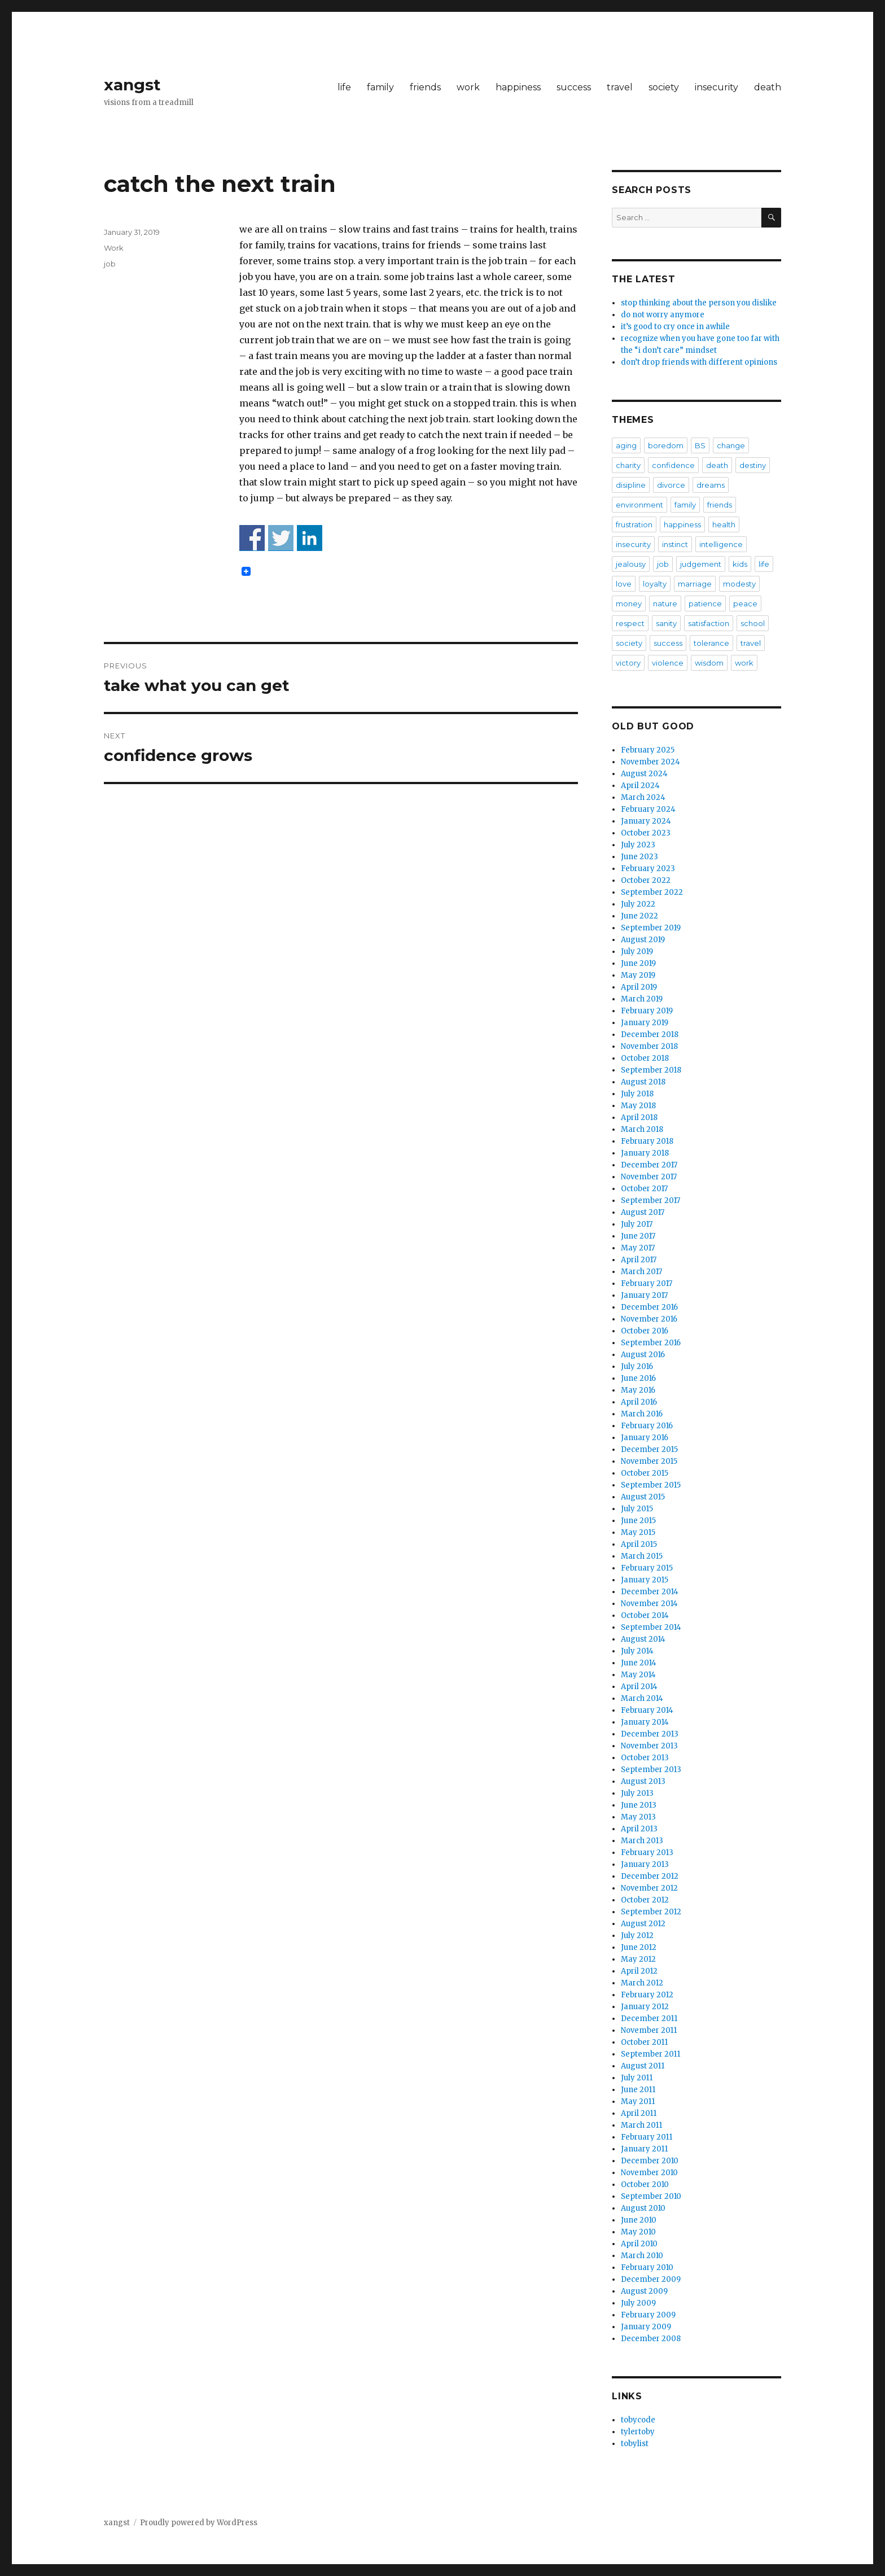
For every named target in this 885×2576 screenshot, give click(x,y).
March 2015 (642, 1556)
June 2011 (638, 2089)
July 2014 (637, 1651)
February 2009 (648, 2315)
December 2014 (649, 1592)
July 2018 (637, 1094)
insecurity (716, 87)
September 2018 (651, 1070)
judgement (700, 563)
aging (626, 445)
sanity (666, 623)
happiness (518, 87)
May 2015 (638, 1532)
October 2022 (646, 880)
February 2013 (647, 1852)
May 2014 (638, 1675)
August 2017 (642, 1212)
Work (114, 247)
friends (425, 87)
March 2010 (642, 2255)
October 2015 (644, 1473)
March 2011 (641, 2125)
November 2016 (649, 1319)
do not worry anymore (662, 315)
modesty (739, 583)
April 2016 (639, 1402)
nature (665, 603)
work (468, 87)
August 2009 (644, 2291)
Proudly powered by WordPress (198, 2522)
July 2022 (638, 904)
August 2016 (643, 1354)
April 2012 (639, 1971)
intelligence (721, 544)
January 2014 (645, 1722)
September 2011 (650, 2054)
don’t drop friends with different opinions (699, 362)
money (629, 603)
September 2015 (651, 1485)
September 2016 (651, 1343)
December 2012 (649, 1876)
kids (740, 563)
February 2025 (647, 750)
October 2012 (645, 1900)
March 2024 (643, 797)
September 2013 (651, 1769)
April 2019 (639, 987)
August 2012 (643, 1923)
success (574, 87)
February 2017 (646, 1283)
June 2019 (638, 963)
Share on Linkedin (309, 537)
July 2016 (637, 1366)
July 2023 (638, 845)
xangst (132, 84)
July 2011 (636, 2078)
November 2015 (649, 1461)
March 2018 (642, 1129)
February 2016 (647, 1426)
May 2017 (638, 1248)
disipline (631, 484)
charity (628, 465)
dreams (710, 484)
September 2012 (651, 1912)
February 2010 (647, 2267)
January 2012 (645, 2006)
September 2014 (651, 1627)
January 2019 (644, 1022)
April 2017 (638, 1260)
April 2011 (638, 2113)
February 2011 (646, 2137)
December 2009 (651, 2279)
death (767, 87)
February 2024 (648, 809)
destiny (752, 465)
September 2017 (650, 1200)
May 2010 (638, 2232)
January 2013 (645, 1864)
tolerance (711, 643)
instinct (675, 544)
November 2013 (649, 1746)
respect (630, 623)
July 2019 (637, 951)
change (731, 445)
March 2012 (642, 1983)
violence (668, 662)
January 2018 (645, 1153)
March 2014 (642, 1698)
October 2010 (645, 2184)
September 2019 (651, 928)
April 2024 (640, 785)
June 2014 (638, 1663)
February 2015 (647, 1568)
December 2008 (651, 2338)
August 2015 (643, 1497)
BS (700, 445)
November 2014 (649, 1603)
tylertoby (638, 2432)
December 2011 (649, 2018)
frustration (634, 524)
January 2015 (644, 1580)
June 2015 (638, 1520)
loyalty (655, 583)
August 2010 (643, 2208)
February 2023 (648, 868)
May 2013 (638, 1817)
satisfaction (708, 623)
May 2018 (638, 1105)
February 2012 (647, 1995)
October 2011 (644, 2042)
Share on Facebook (252, 537)
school (753, 623)
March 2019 (642, 999)
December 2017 (649, 1165)
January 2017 (644, 1295)
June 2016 (638, 1378)
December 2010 (649, 2161)
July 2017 (636, 1224)
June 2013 (638, 1805)
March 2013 (642, 1840)
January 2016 (644, 1437)
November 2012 (649, 1888)
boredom (666, 445)
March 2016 (642, 1414)
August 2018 (643, 1082)
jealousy (631, 563)
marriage (695, 583)
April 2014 (639, 1686)
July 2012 (637, 1935)
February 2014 (647, 1710)
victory (628, 662)
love (624, 583)
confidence (673, 465)
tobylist (635, 2443)
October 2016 (644, 1331)
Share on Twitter (280, 537)
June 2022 (639, 916)
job (110, 263)
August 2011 (642, 2066)
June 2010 (638, 2220)
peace (745, 603)
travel (620, 87)
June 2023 (639, 856)
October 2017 (644, 1188)
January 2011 (644, 2149)
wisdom (709, 662)
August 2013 (643, 1781)
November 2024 (650, 762)
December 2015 (649, 1449)
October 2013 (645, 1757)
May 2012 (638, 1959)
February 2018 (647, 1141)
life (344, 87)
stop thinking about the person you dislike (699, 303)
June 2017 (638, 1236)
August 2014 (643, 1639)
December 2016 (649, 1307)
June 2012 (638, 1947)
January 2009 (646, 2327)
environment (639, 504)
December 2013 (649, 1734)
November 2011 (649, 2030)
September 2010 (651, 2196)
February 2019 (647, 1011)
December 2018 (649, 1034)
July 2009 (638, 2303)
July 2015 (637, 1509)
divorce (671, 484)
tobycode (638, 2420)
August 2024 (644, 774)
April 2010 (639, 2244)
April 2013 (639, 1829)
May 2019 (638, 975)
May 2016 (638, 1390)
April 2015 (639, 1544)
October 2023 (646, 833)
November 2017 (649, 1177)
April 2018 (639, 1117)
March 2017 (641, 1271)
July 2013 (637, 1793)
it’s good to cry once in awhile (675, 326)
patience (705, 603)
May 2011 (638, 2101)
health (723, 524)
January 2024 (646, 821)
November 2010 (649, 2172)
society (664, 87)
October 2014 (645, 1615)
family (380, 87)
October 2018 (645, 1058)
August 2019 (643, 939)
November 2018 (649, 1046)
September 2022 (652, 892)
